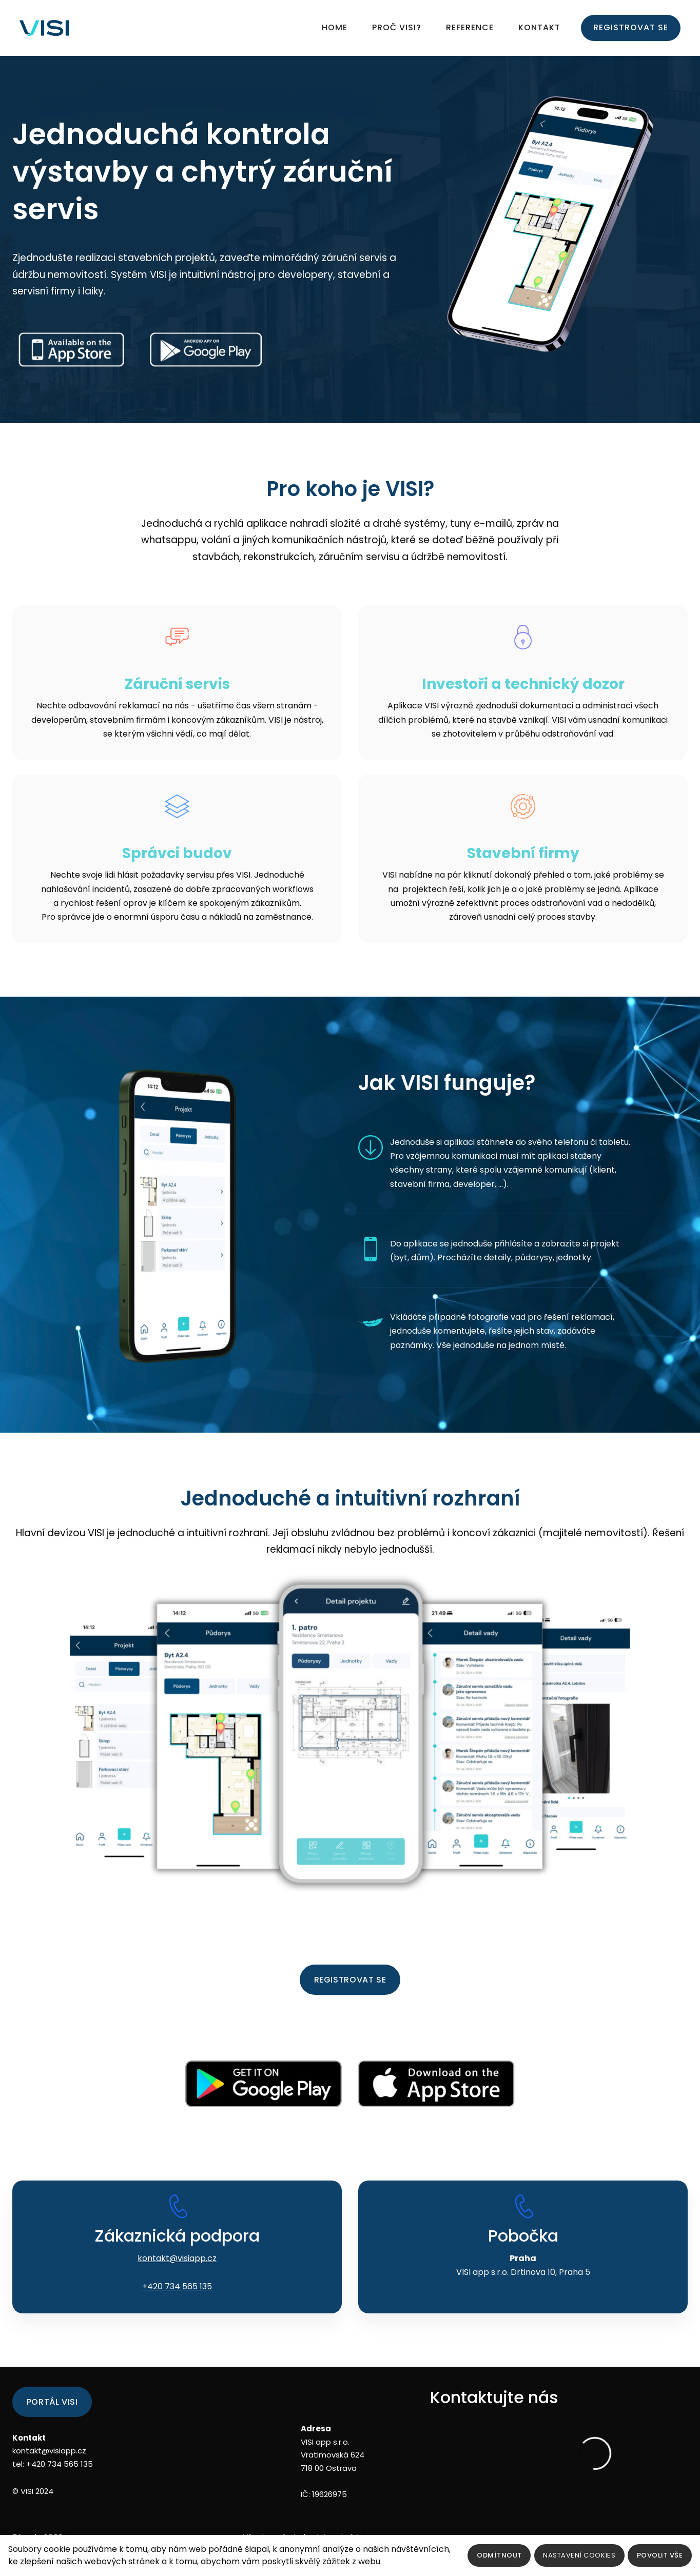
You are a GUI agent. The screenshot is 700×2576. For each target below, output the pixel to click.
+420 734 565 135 (177, 2306)
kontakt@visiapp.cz (177, 2278)
